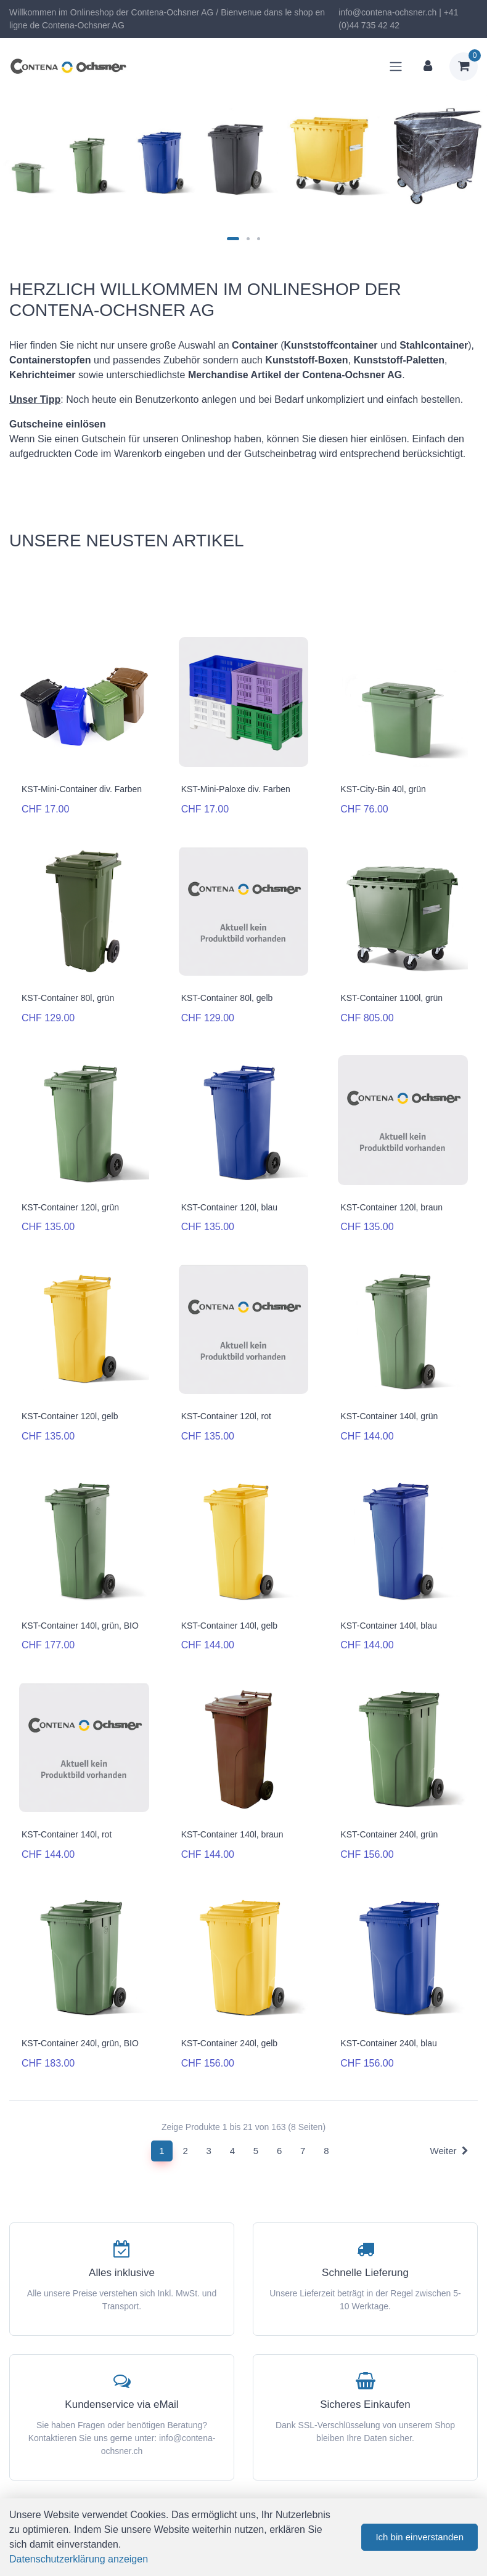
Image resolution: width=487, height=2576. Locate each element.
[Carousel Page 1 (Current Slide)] (233, 238)
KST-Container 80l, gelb (227, 998)
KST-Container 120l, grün (70, 1207)
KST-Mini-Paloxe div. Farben (235, 789)
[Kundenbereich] (428, 66)
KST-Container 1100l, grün (391, 998)
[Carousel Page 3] (258, 238)
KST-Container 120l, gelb (70, 1416)
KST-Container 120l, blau (229, 1207)
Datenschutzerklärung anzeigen (78, 2559)
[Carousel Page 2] (248, 238)
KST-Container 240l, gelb (229, 2043)
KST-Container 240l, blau (388, 2043)
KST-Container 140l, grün (389, 1416)
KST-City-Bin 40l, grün (383, 789)
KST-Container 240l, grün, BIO (80, 2043)
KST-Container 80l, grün (68, 998)
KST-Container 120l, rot (226, 1416)
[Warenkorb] (463, 66)
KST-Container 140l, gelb (229, 1625)
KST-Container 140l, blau (388, 1625)
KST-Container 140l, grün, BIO (80, 1625)
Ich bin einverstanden (419, 2537)
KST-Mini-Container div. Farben (82, 789)
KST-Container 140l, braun (232, 1834)
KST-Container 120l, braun (391, 1207)
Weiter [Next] (449, 2150)
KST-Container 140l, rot (67, 1834)
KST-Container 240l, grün (389, 1834)
